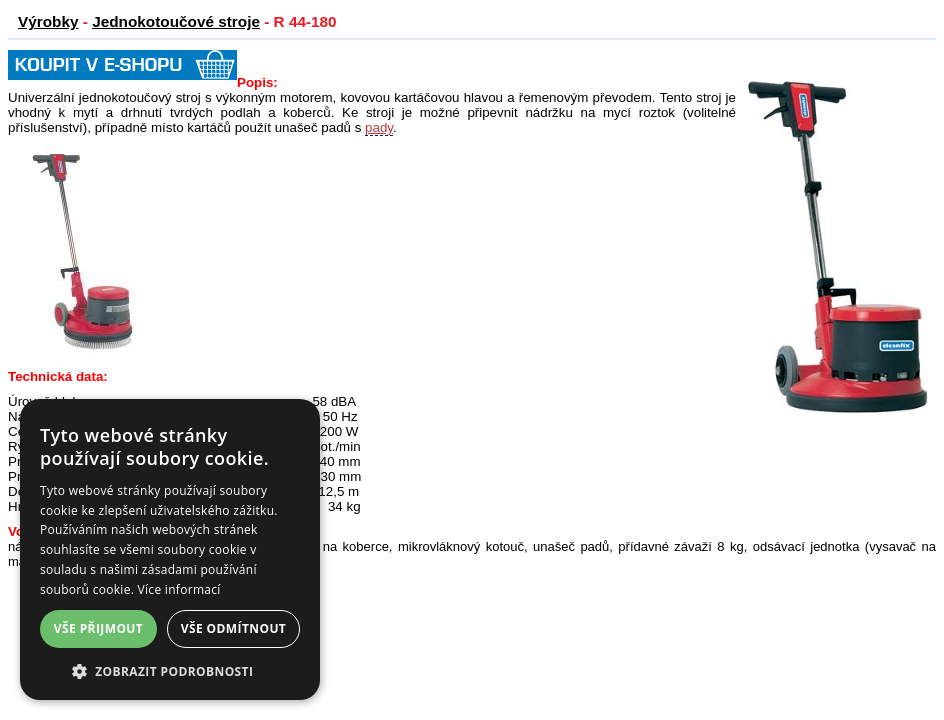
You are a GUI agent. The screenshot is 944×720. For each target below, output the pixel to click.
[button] (170, 670)
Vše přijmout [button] (98, 628)
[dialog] (170, 549)
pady (379, 127)
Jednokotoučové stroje (176, 21)
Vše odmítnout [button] (233, 628)
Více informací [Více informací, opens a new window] (179, 589)
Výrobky (48, 21)
